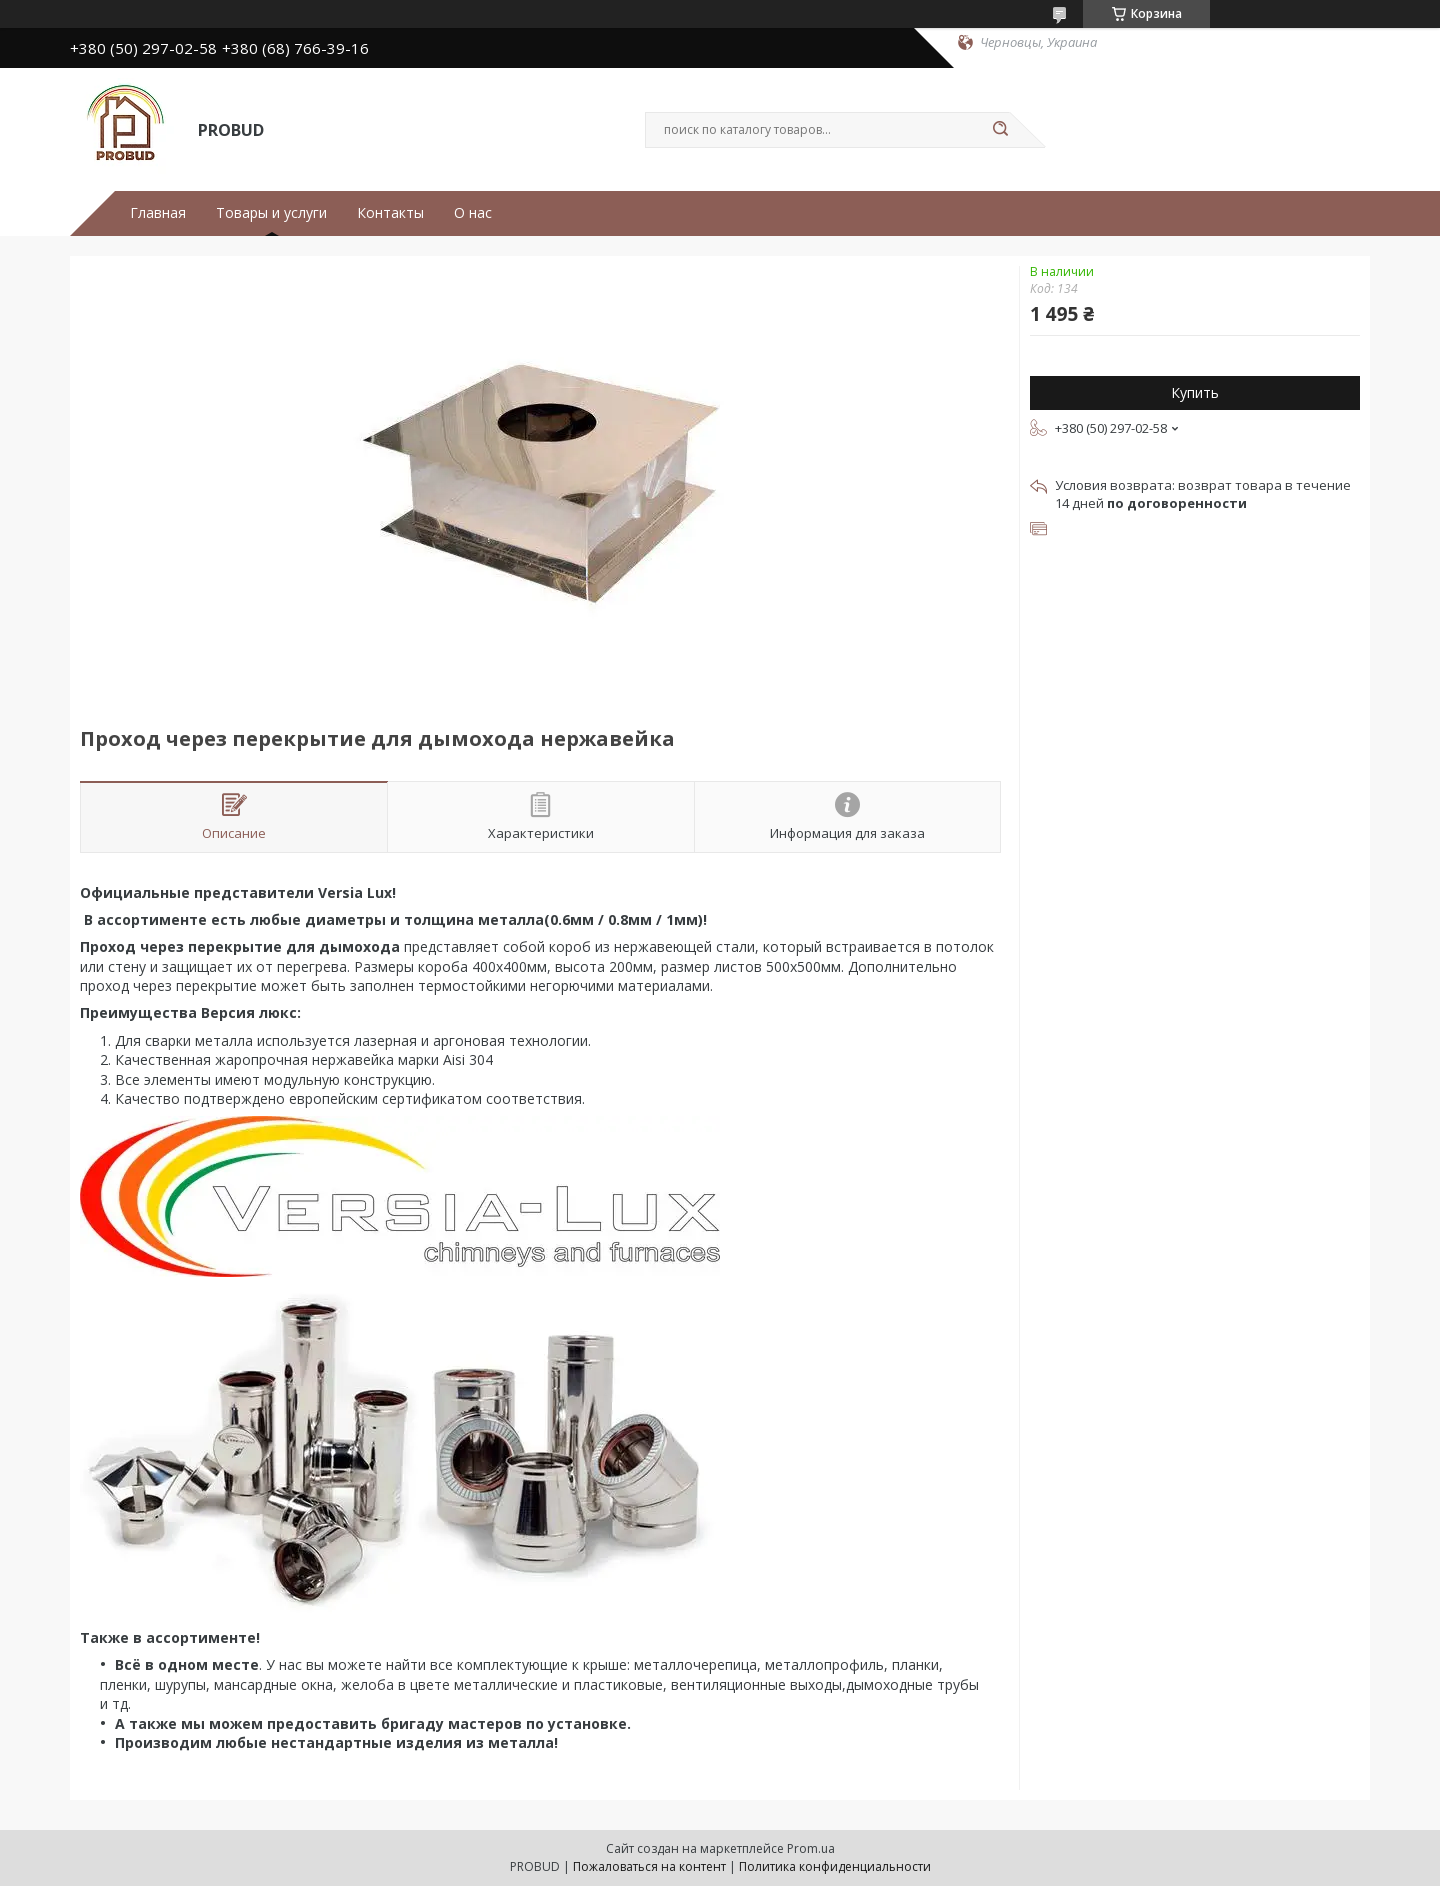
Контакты (390, 213)
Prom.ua (811, 1848)
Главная (158, 213)
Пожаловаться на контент (649, 1866)
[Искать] (1000, 130)
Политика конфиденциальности (835, 1866)
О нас (473, 213)
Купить (1195, 392)
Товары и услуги (271, 213)
